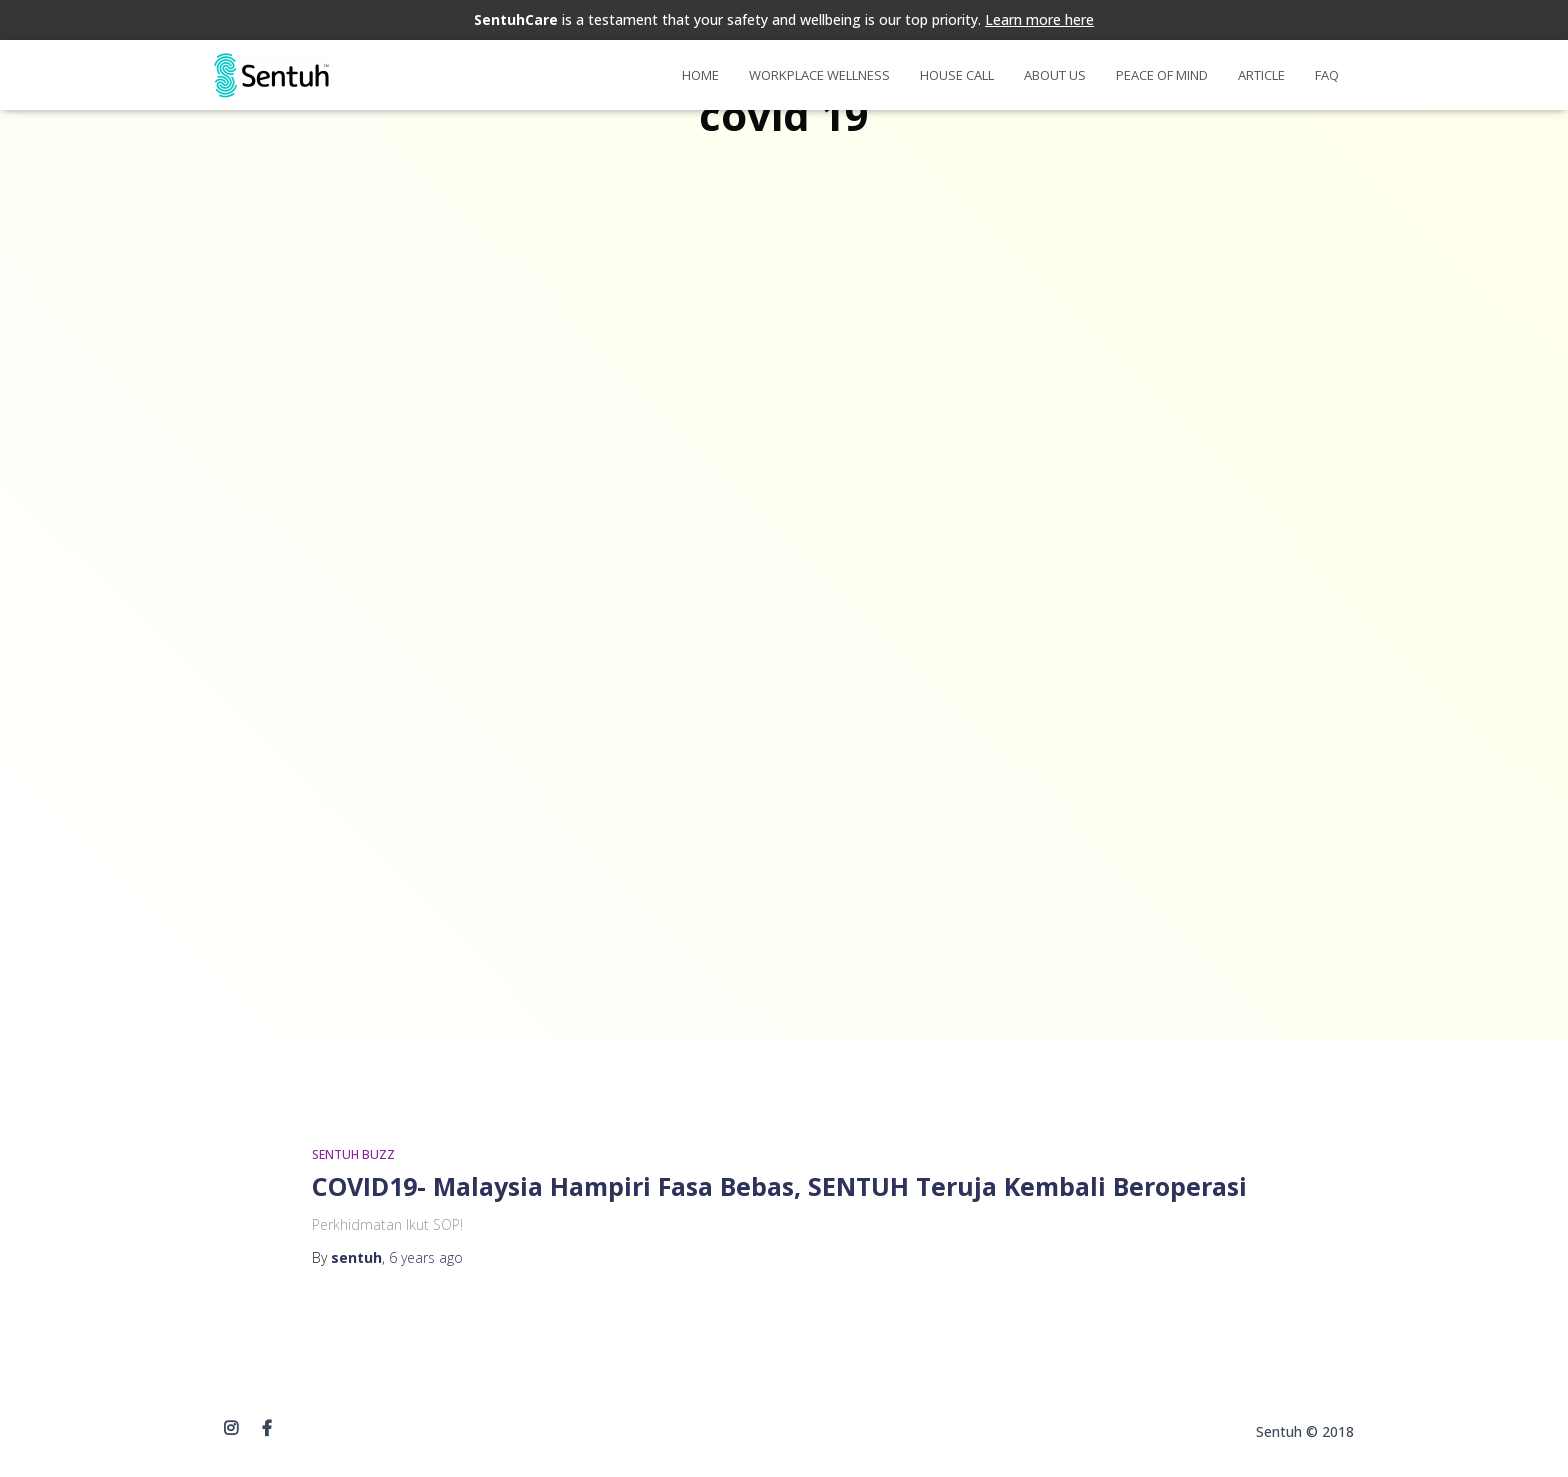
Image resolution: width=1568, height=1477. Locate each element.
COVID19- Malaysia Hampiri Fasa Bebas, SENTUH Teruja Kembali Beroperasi (779, 1186)
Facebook (267, 1429)
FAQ (1327, 75)
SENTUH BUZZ (353, 1154)
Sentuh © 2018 (1305, 1431)
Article (1261, 75)
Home (700, 75)
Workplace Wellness (819, 75)
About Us (1055, 75)
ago (426, 1257)
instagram (231, 1429)
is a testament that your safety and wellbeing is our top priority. (784, 19)
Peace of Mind (1162, 75)
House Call (957, 75)
